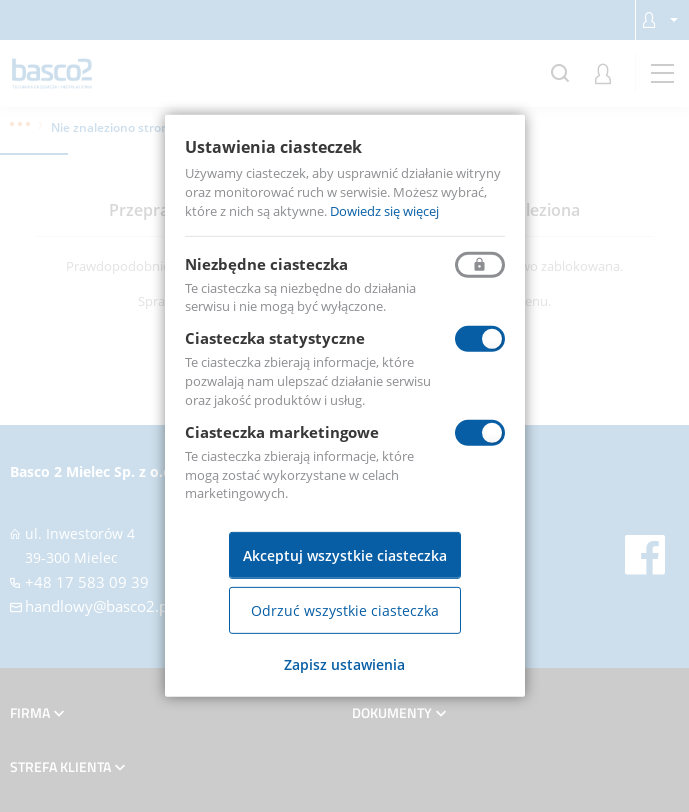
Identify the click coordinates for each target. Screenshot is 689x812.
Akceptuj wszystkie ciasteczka (345, 555)
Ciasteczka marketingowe (282, 432)
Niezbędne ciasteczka (266, 263)
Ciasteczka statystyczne (275, 338)
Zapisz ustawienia (344, 664)
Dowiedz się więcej (384, 211)
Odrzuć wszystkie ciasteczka (345, 610)
